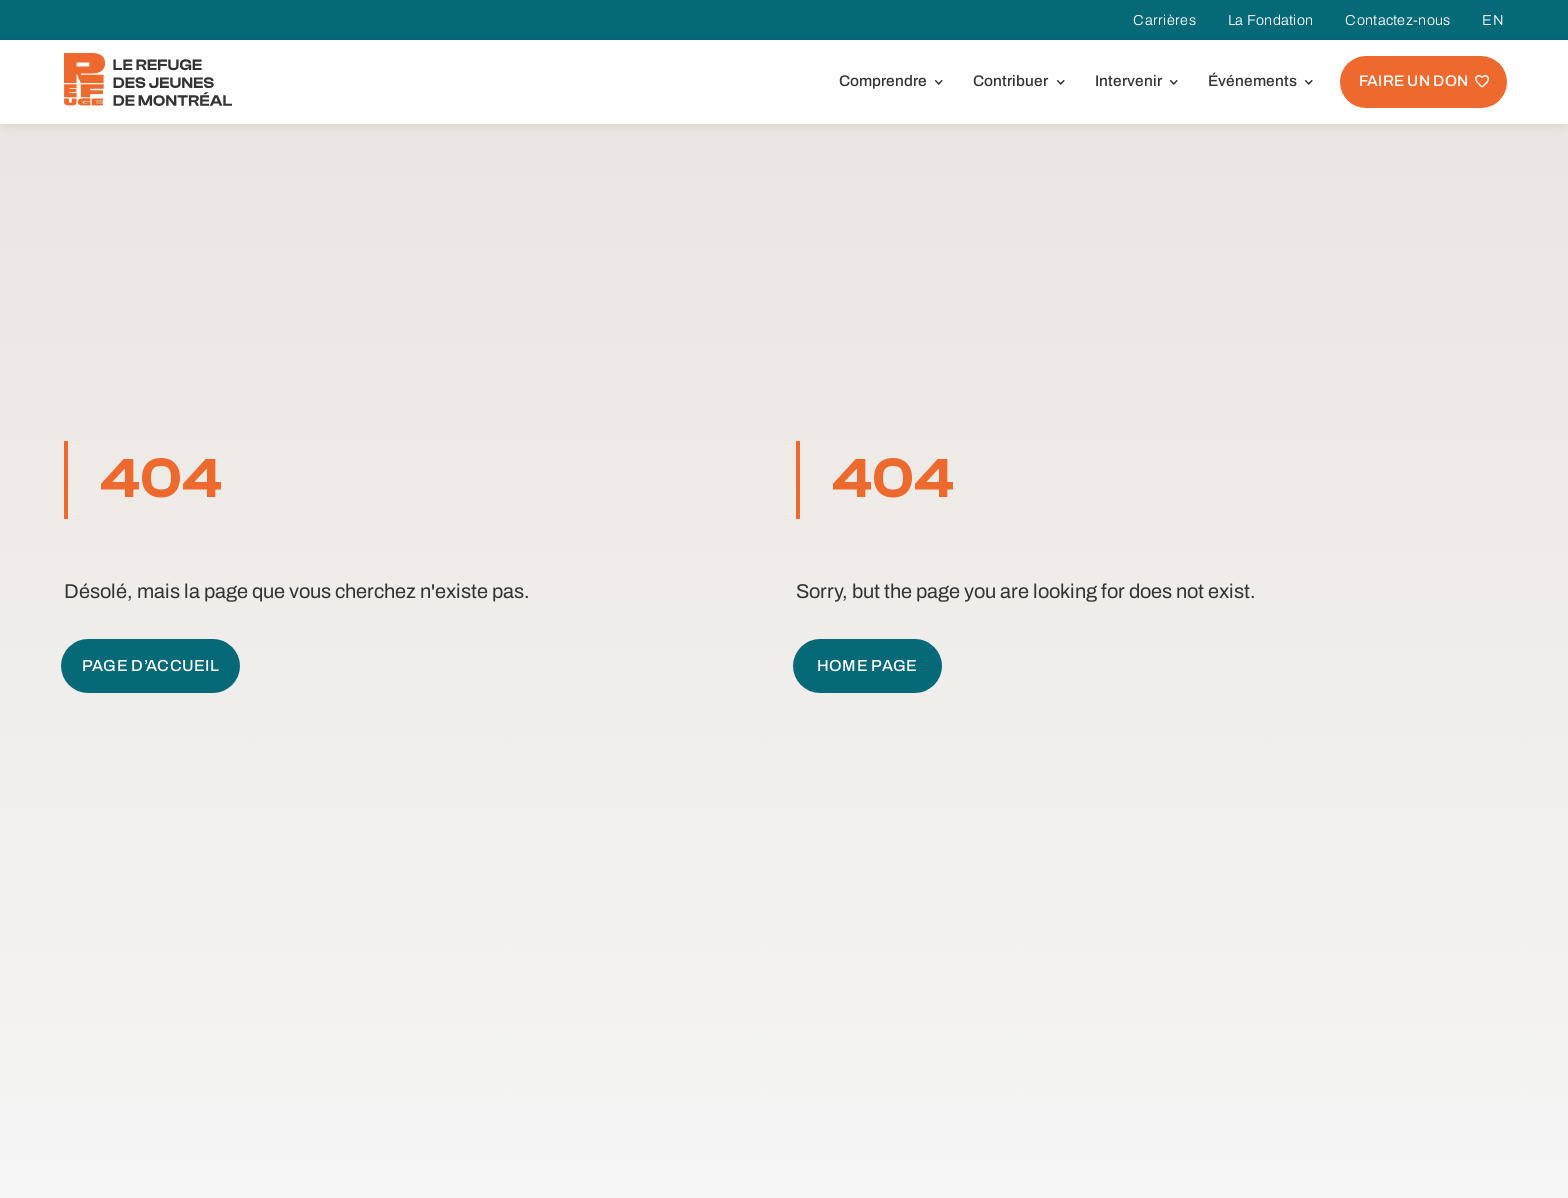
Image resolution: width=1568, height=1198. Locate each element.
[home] (148, 79)
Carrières (1164, 20)
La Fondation (1270, 20)
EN (1493, 20)
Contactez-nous (1397, 20)
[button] (888, 81)
